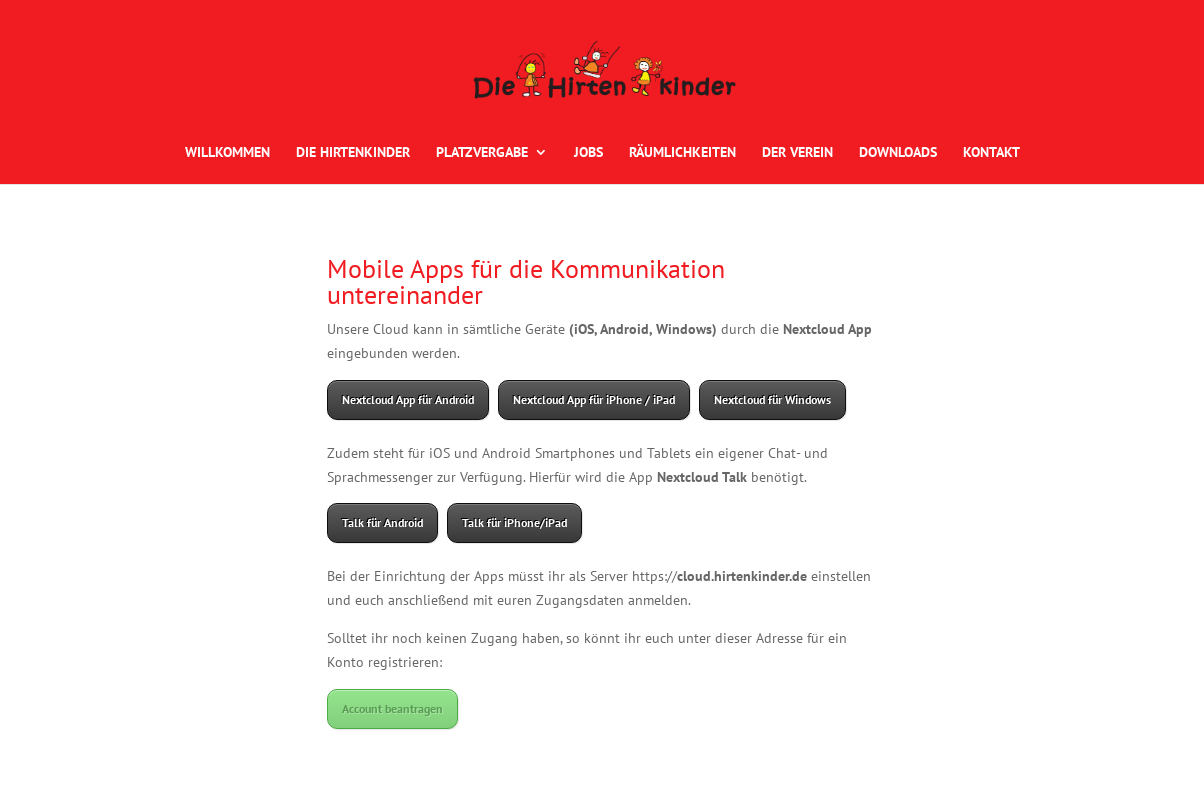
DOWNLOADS (898, 153)
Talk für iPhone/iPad (514, 522)
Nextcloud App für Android (408, 399)
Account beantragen (392, 708)
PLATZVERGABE (482, 153)
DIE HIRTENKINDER (353, 153)
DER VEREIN (797, 153)
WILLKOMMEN (227, 153)
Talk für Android (382, 522)
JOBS (588, 153)
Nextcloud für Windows (772, 399)
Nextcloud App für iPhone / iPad (594, 399)
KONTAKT (991, 153)
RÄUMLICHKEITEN (682, 153)
